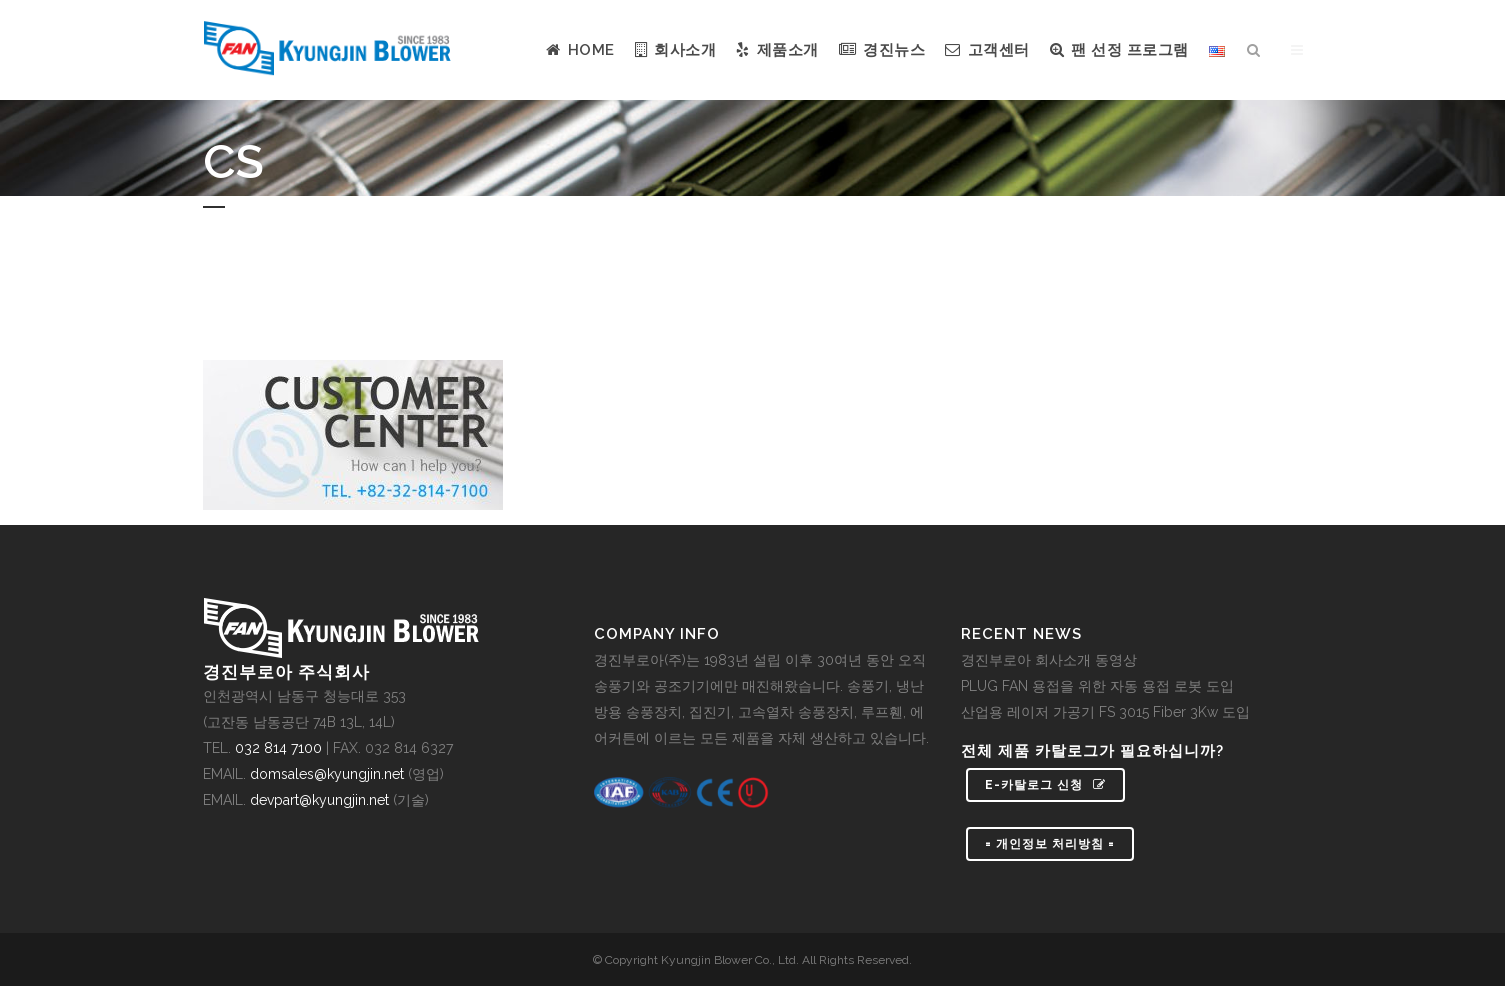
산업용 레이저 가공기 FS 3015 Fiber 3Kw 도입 (1105, 712)
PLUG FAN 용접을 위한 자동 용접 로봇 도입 (1097, 686)
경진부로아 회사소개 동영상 (1049, 660)
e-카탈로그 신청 (1045, 785)
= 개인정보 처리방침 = (1050, 844)
